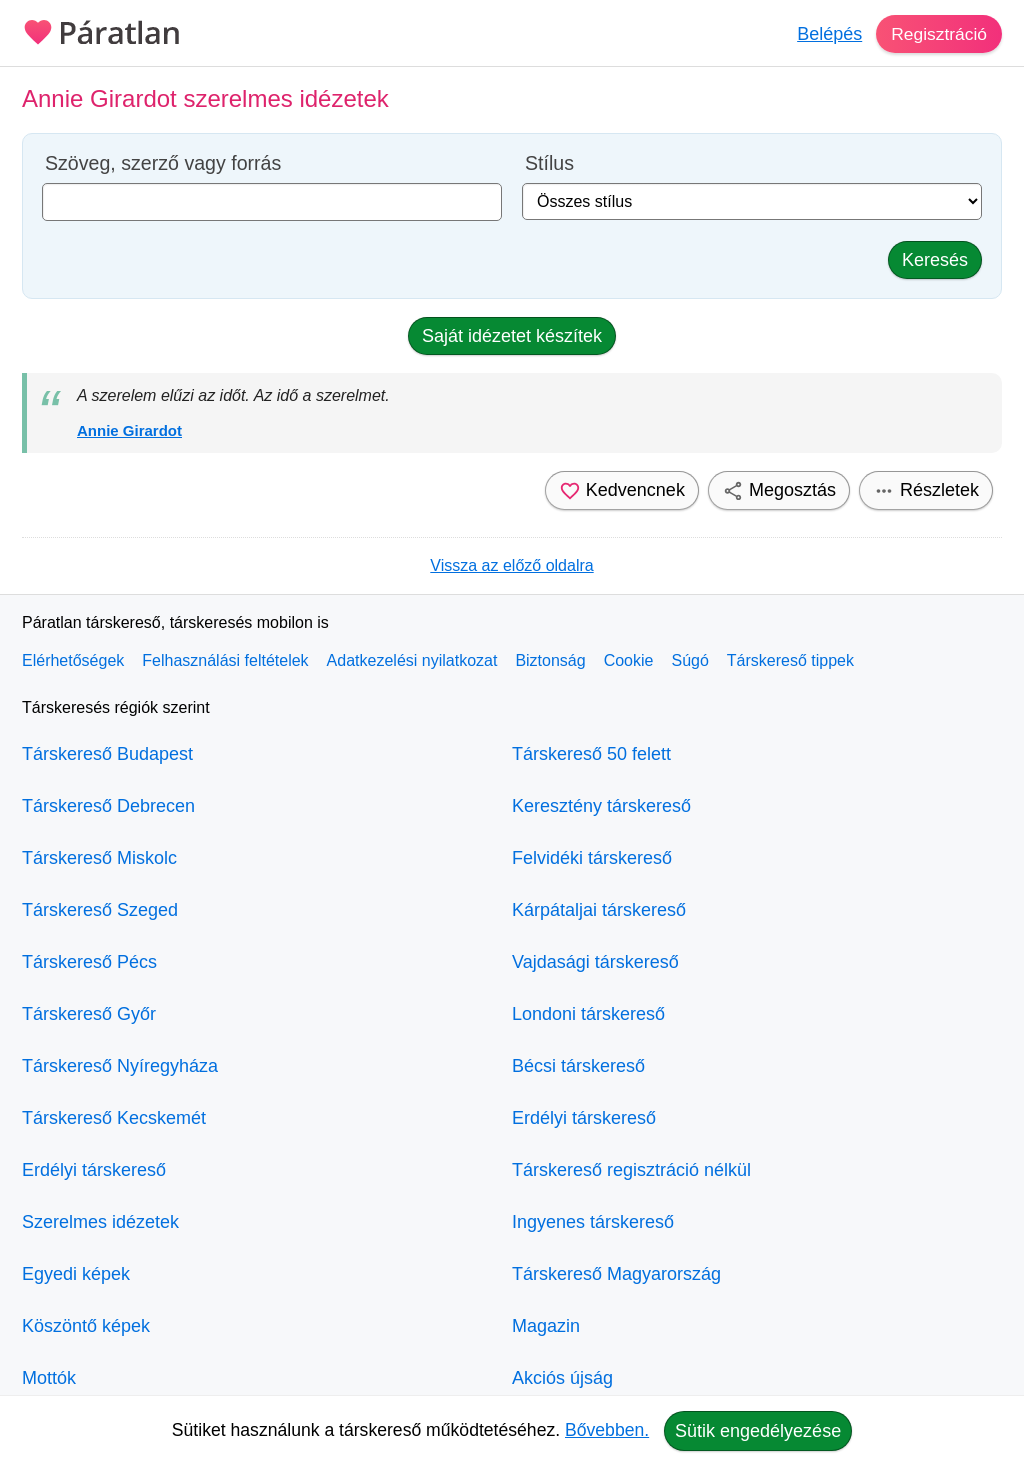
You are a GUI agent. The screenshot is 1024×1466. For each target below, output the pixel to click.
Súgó (689, 660)
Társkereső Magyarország (616, 1274)
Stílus (549, 163)
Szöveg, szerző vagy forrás (163, 163)
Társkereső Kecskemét (114, 1118)
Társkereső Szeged (100, 910)
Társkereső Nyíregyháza (120, 1066)
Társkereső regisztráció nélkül (631, 1170)
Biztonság (550, 660)
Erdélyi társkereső (94, 1170)
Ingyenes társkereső (593, 1222)
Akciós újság (562, 1378)
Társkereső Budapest (107, 754)
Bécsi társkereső (578, 1066)
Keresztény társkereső (601, 806)
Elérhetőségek (73, 660)
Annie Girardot (129, 430)
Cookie (629, 660)
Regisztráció (937, 34)
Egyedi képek (76, 1274)
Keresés (935, 260)
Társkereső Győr (89, 1014)
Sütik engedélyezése (758, 1431)
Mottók (49, 1378)
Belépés (826, 34)
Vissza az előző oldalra (511, 565)
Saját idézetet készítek (512, 336)
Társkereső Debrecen (108, 806)
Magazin (546, 1326)
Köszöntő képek (86, 1326)
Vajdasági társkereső (595, 962)
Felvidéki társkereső (592, 858)
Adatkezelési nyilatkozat (412, 660)
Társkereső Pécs (89, 962)
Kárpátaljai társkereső (599, 910)
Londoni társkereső (588, 1014)
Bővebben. (607, 1430)
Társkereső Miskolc (99, 858)
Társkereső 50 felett (591, 754)
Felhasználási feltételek (225, 660)
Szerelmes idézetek (100, 1222)
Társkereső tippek (790, 660)
